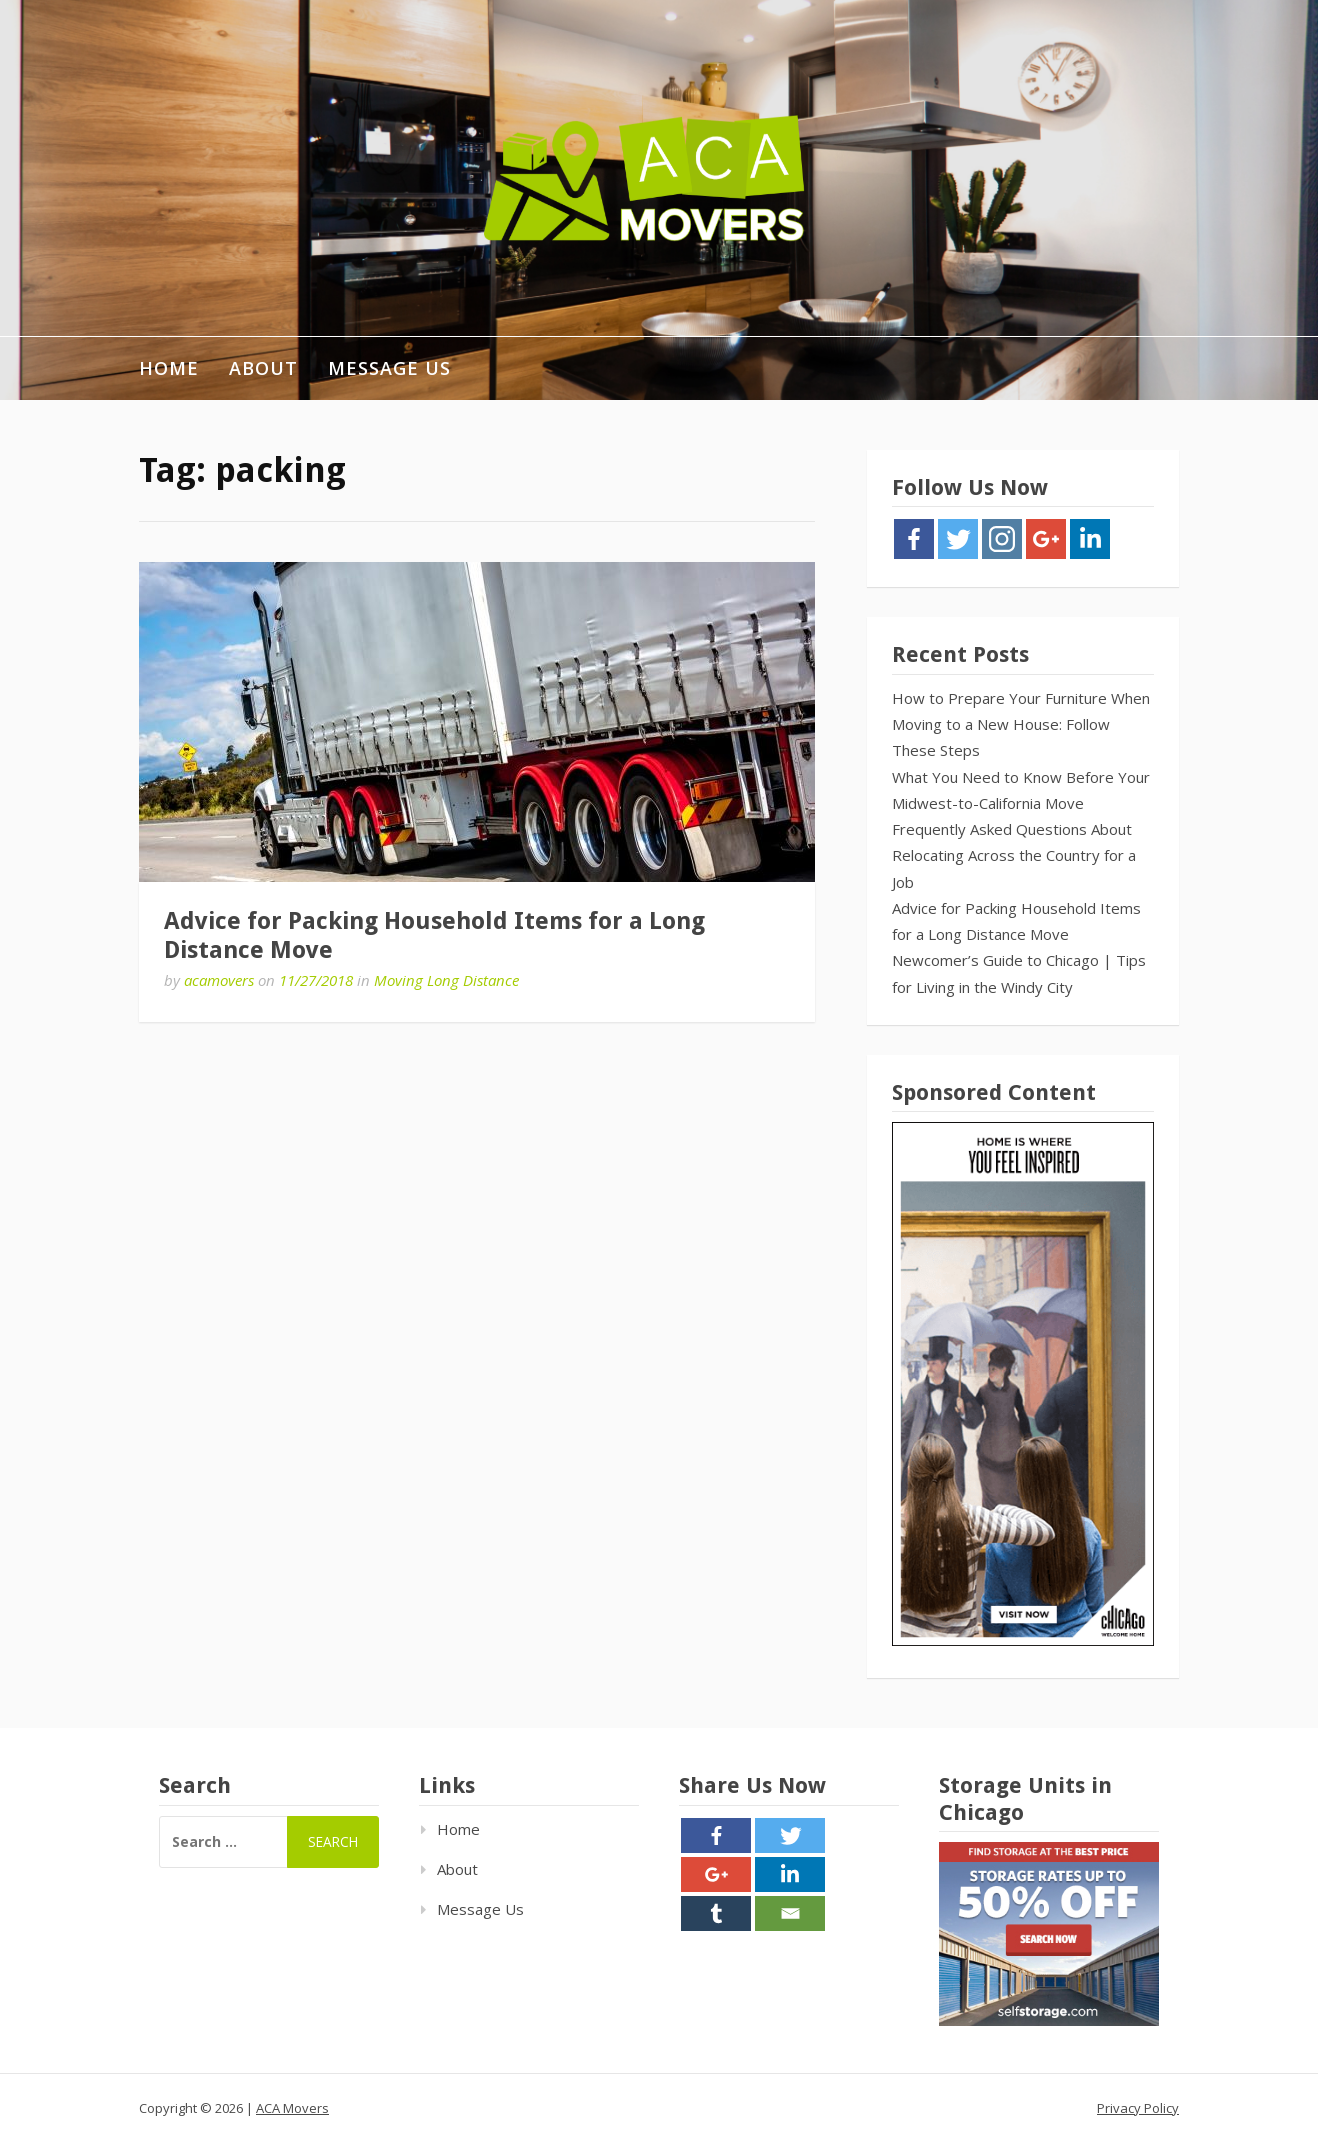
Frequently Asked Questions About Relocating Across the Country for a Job (1014, 855)
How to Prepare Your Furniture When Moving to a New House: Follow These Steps (1021, 724)
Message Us (389, 368)
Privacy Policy (1138, 2108)
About (263, 368)
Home (169, 368)
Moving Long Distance (446, 980)
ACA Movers (292, 2108)
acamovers (219, 980)
